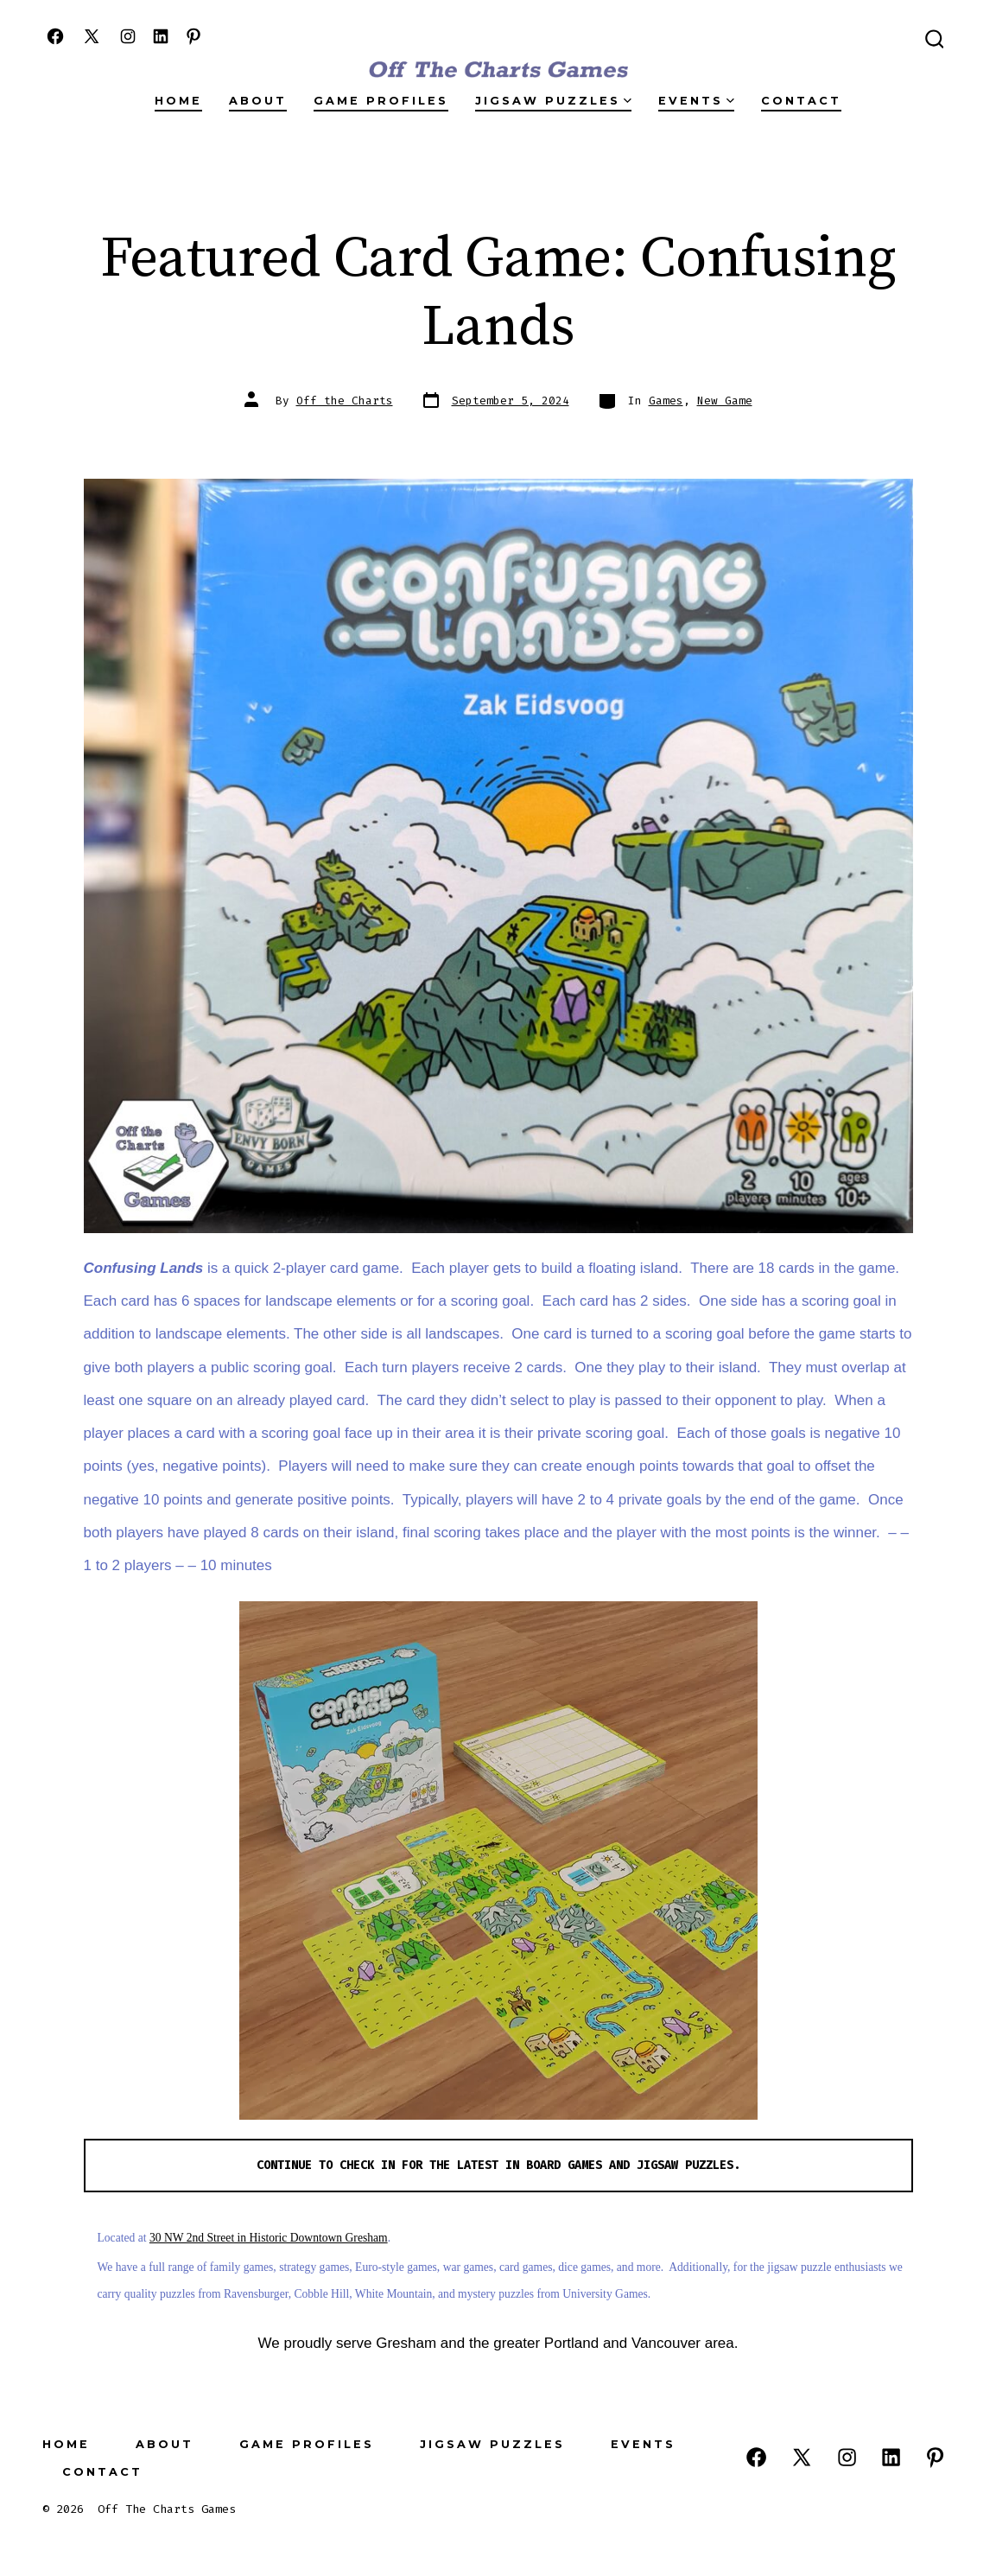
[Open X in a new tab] (91, 36)
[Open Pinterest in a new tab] (193, 36)
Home (178, 100)
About (258, 100)
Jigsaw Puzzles (553, 100)
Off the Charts (344, 400)
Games (666, 400)
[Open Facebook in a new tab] (55, 36)
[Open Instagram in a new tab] (128, 36)
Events (696, 100)
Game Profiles (381, 100)
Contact (801, 100)
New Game (724, 400)
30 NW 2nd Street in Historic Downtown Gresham (268, 2237)
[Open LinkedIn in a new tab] (161, 36)
